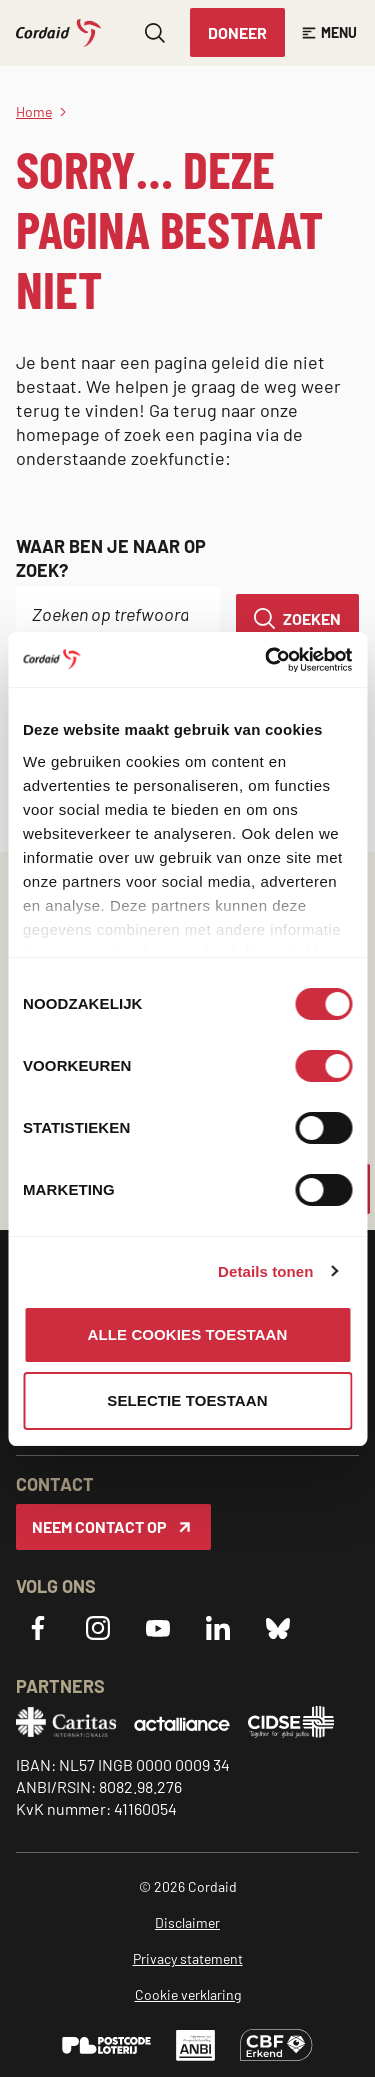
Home (34, 111)
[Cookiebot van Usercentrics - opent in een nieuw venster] (267, 660)
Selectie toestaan (187, 1400)
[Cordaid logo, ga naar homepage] (58, 33)
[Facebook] (38, 1628)
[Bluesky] (278, 1628)
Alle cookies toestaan (188, 1334)
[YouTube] (158, 1628)
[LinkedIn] (218, 1628)
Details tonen (265, 1271)
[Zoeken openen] (155, 33)
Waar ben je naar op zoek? (111, 558)
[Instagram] (98, 1628)
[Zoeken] (297, 618)
